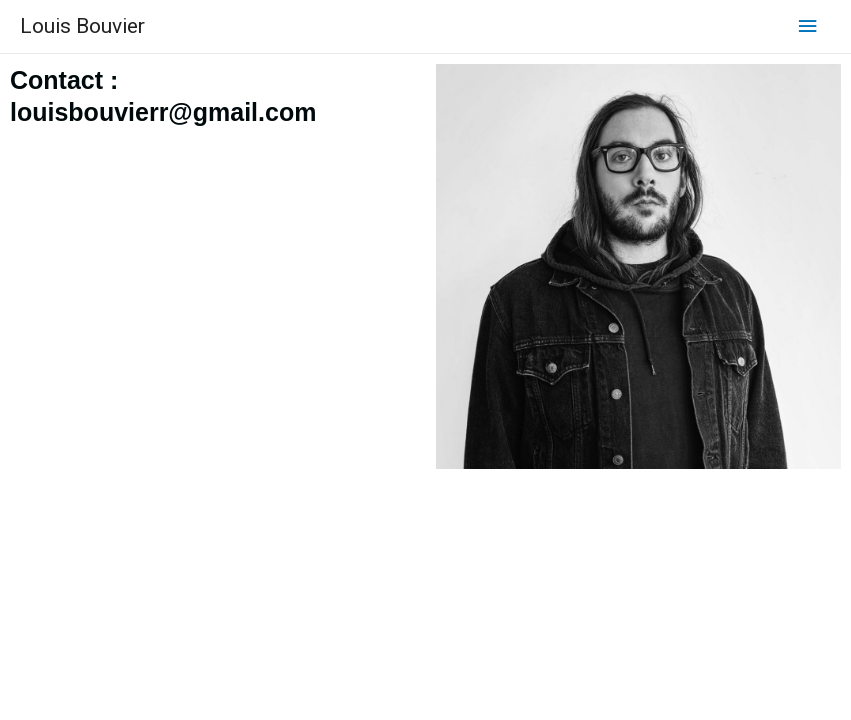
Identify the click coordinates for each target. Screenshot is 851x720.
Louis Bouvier (82, 26)
